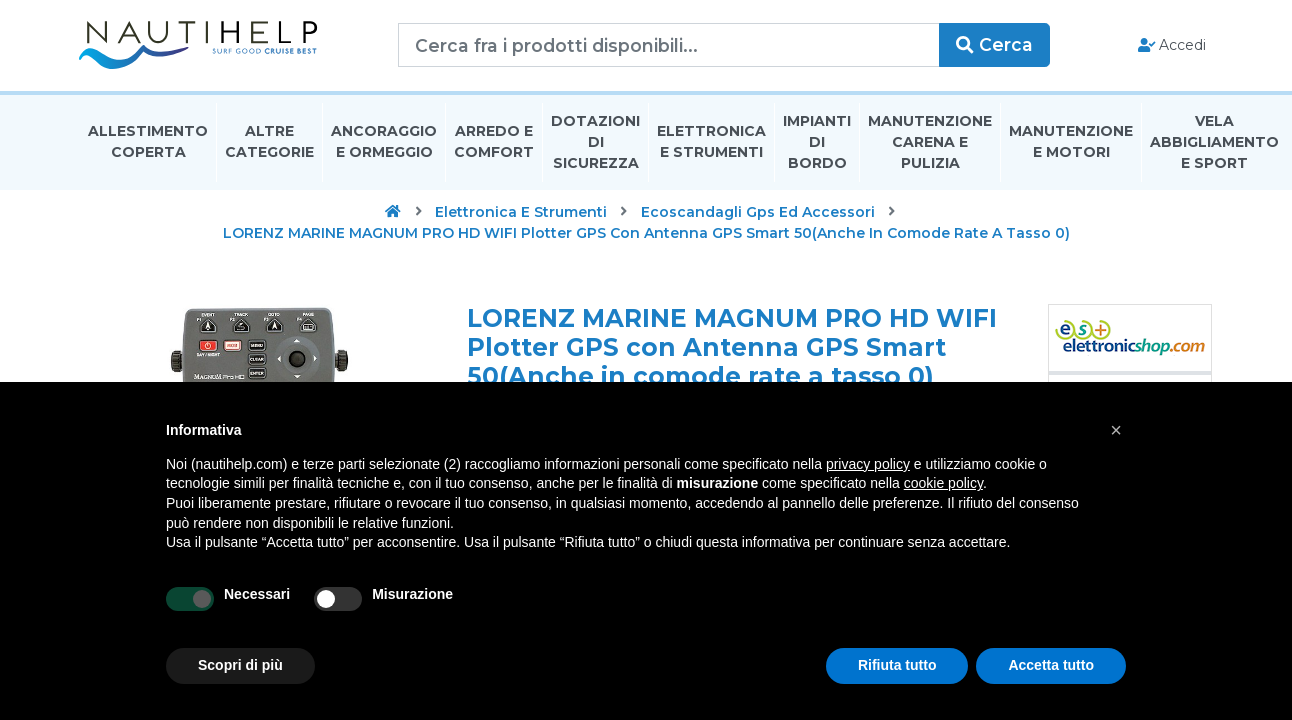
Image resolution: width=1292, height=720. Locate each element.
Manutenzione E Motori (1071, 143)
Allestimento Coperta (148, 143)
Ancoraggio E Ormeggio (384, 143)
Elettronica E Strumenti (711, 143)
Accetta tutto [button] (1051, 665)
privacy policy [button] (868, 464)
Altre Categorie (269, 143)
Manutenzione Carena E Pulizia (930, 144)
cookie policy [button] (943, 483)
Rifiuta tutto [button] (897, 665)
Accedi (1170, 46)
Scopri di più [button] (240, 665)
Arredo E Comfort (494, 143)
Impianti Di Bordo (817, 144)
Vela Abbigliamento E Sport (1214, 144)
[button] (1116, 430)
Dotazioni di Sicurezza (595, 144)
